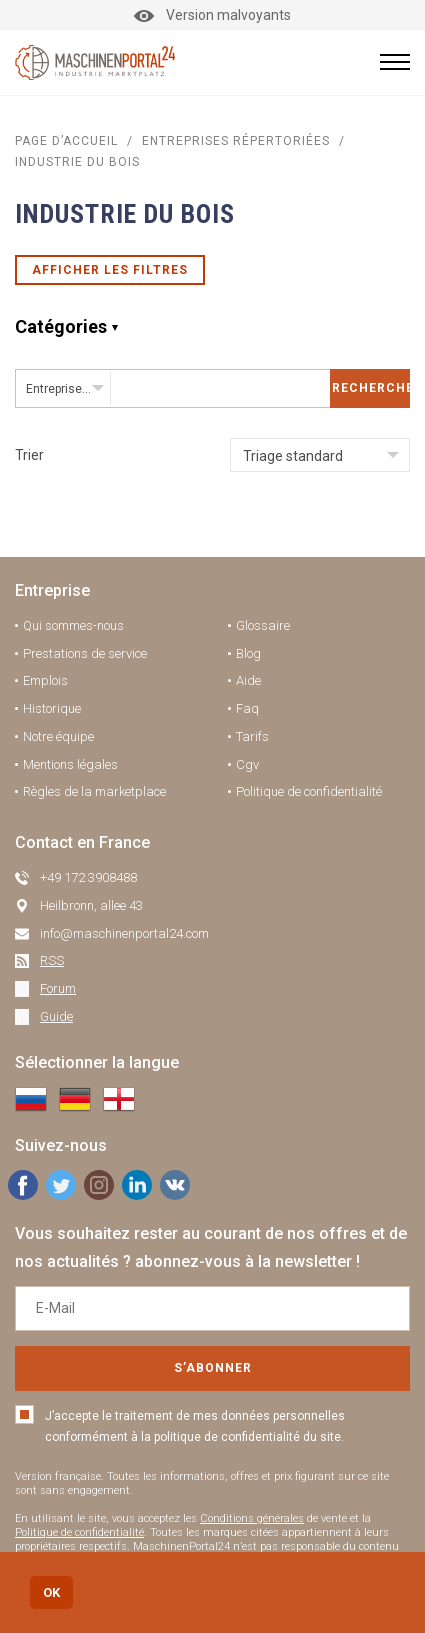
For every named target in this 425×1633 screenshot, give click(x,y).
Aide (248, 680)
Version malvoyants (212, 15)
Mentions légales (70, 764)
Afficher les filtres (110, 270)
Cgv (247, 764)
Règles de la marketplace (94, 791)
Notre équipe (58, 736)
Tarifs (252, 736)
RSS (52, 960)
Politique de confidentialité (309, 791)
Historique (52, 708)
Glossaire (263, 625)
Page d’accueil (66, 141)
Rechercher (371, 388)
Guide (56, 1016)
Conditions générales (252, 1518)
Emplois (45, 680)
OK (51, 1592)
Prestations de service (85, 653)
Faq (247, 708)
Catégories (61, 326)
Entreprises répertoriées (236, 141)
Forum (58, 988)
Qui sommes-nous (73, 625)
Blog (248, 653)
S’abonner (213, 1368)
